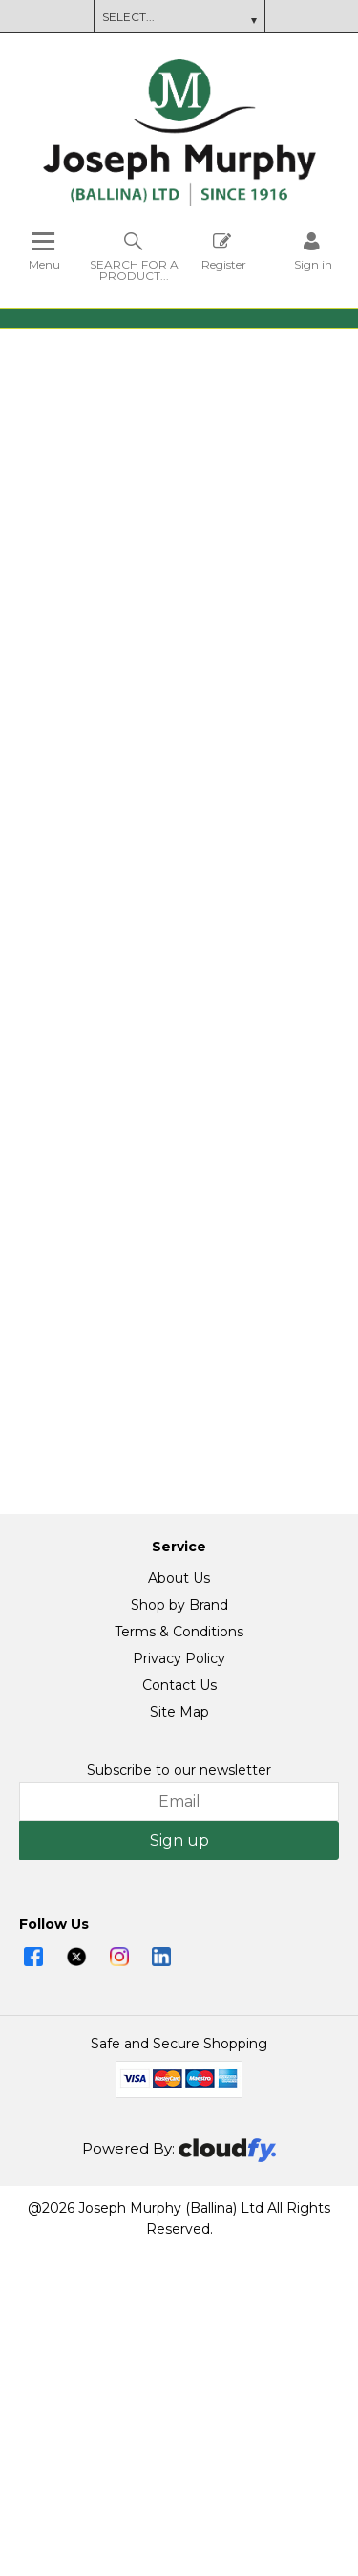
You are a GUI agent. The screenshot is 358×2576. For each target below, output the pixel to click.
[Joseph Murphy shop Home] (179, 201)
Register (223, 251)
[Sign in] (313, 251)
